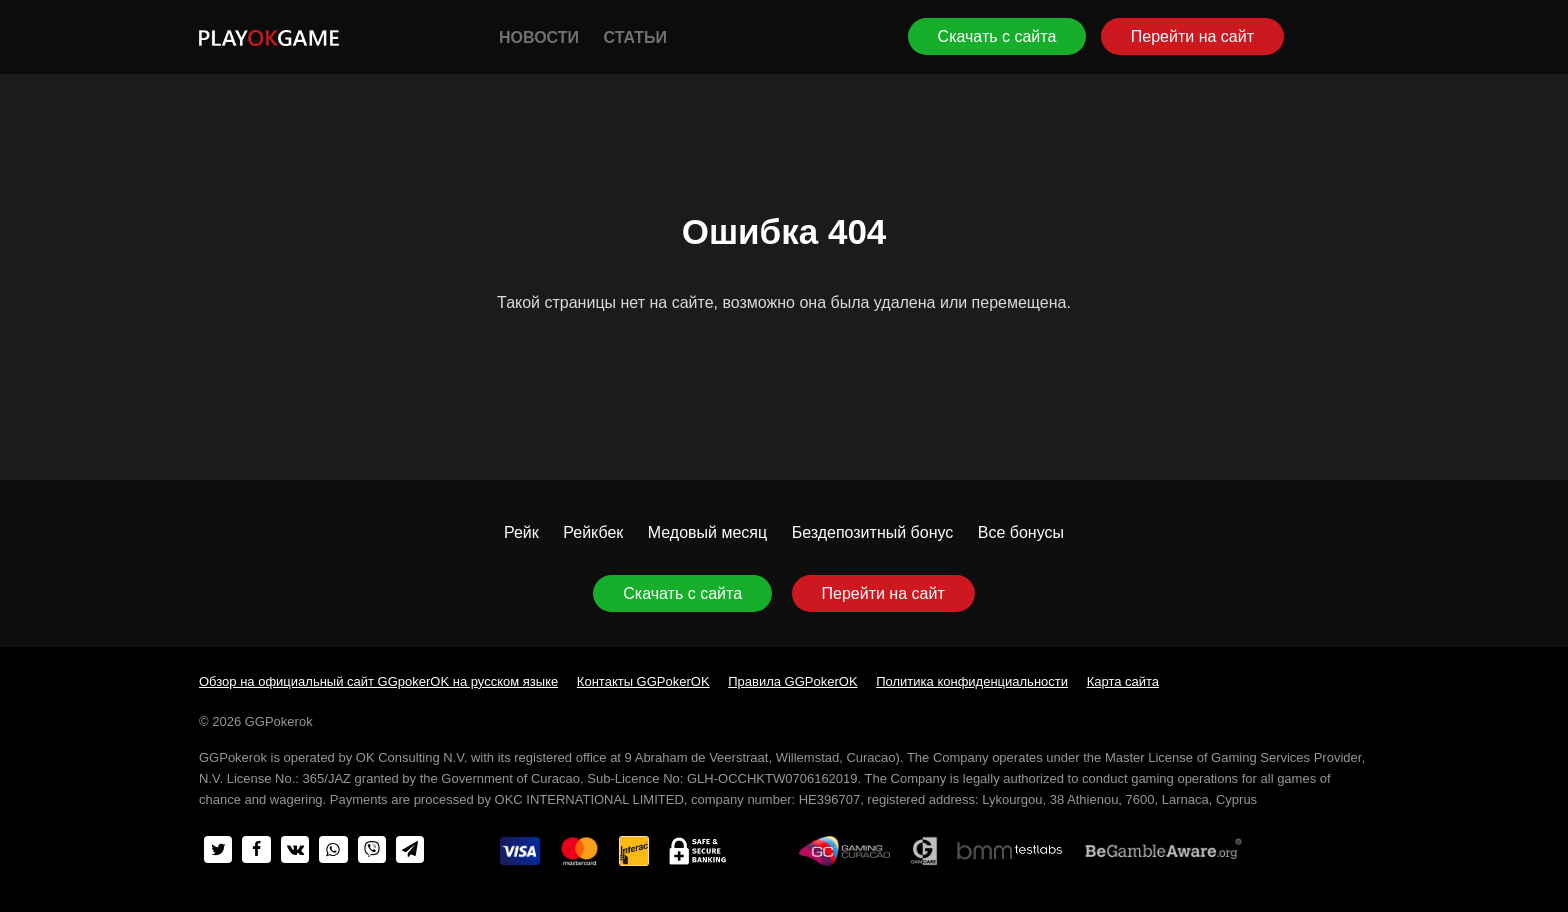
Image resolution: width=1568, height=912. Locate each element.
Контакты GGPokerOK (643, 681)
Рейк (521, 532)
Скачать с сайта (997, 36)
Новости (539, 37)
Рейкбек (593, 532)
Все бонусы (1021, 532)
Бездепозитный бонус (873, 532)
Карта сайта (1123, 681)
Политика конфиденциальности (972, 681)
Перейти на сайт (1192, 36)
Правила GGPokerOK (792, 681)
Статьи (634, 37)
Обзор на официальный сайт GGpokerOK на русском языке (378, 681)
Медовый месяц (707, 532)
